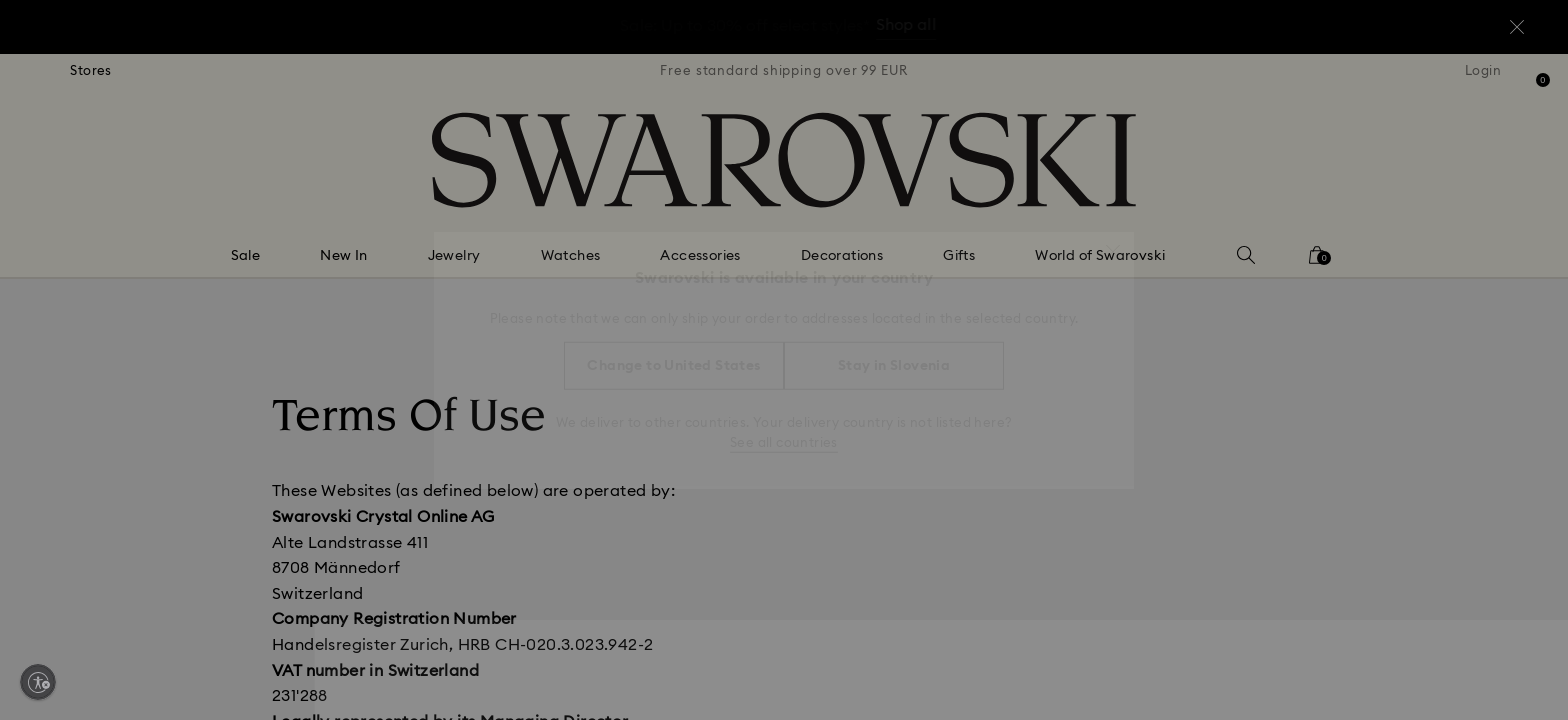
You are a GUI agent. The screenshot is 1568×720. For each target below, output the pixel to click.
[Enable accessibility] (38, 682)
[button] (1113, 242)
